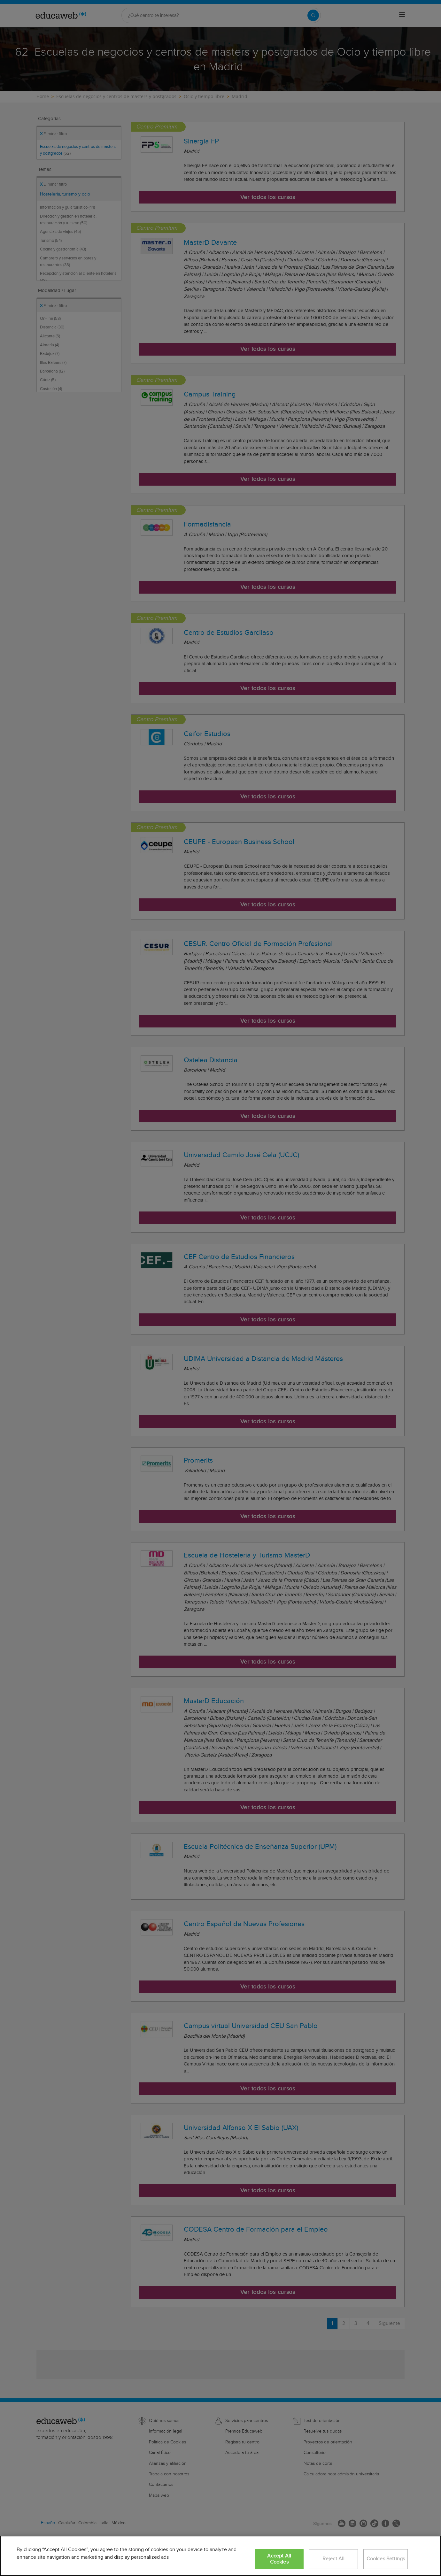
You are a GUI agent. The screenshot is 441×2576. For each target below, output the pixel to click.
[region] (220, 2556)
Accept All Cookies (279, 2559)
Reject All (333, 2559)
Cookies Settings (386, 2559)
